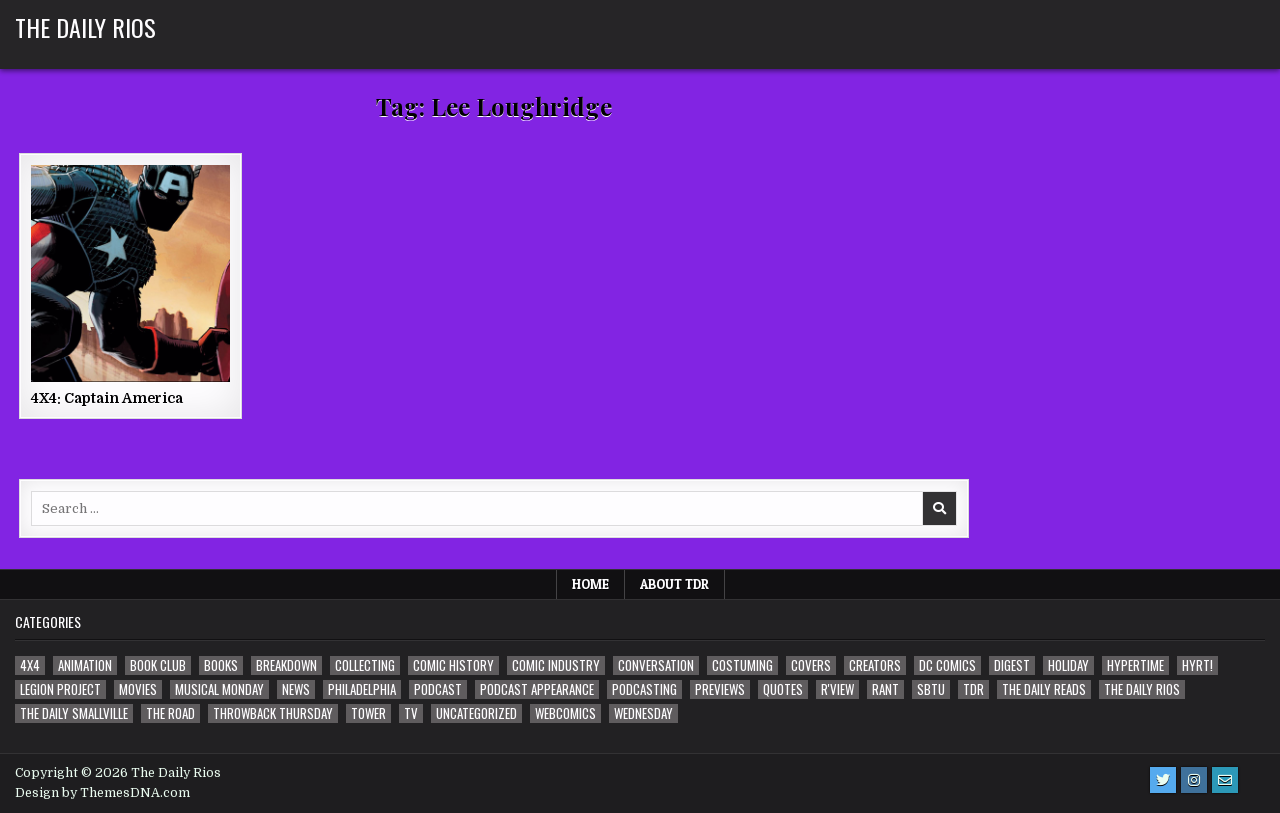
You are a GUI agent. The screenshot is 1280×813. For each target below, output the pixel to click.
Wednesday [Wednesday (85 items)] (643, 713)
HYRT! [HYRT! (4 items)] (1197, 665)
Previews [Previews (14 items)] (720, 689)
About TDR (674, 584)
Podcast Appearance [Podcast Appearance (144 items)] (537, 689)
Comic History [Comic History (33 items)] (453, 665)
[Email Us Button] (1225, 780)
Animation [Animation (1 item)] (85, 665)
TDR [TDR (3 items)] (973, 689)
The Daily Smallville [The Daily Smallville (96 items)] (74, 713)
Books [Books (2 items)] (221, 665)
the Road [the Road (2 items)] (170, 713)
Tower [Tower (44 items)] (368, 713)
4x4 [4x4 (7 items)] (30, 665)
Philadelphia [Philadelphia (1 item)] (362, 689)
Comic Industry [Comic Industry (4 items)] (556, 665)
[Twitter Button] (1163, 780)
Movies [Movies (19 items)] (138, 689)
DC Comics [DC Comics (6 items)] (947, 665)
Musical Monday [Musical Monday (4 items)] (219, 689)
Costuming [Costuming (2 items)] (742, 665)
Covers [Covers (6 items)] (811, 665)
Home (590, 584)
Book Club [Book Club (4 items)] (158, 665)
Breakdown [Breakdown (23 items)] (286, 665)
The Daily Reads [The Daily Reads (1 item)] (1044, 689)
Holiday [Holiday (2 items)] (1068, 665)
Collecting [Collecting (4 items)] (365, 665)
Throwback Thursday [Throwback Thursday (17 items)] (273, 713)
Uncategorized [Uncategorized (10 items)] (476, 713)
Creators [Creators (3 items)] (875, 665)
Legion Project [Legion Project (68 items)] (60, 689)
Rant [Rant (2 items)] (885, 689)
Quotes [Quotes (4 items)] (783, 689)
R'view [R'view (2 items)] (837, 689)
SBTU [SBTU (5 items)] (931, 689)
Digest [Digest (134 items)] (1012, 665)
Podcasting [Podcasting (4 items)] (644, 689)
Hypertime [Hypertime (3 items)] (1135, 665)
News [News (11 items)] (296, 689)
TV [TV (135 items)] (411, 713)
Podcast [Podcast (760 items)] (438, 689)
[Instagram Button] (1194, 780)
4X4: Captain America (107, 398)
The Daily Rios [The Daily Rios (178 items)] (1142, 689)
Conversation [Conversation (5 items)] (656, 665)
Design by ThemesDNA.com (102, 793)
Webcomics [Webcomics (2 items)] (565, 713)
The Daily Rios (85, 27)
